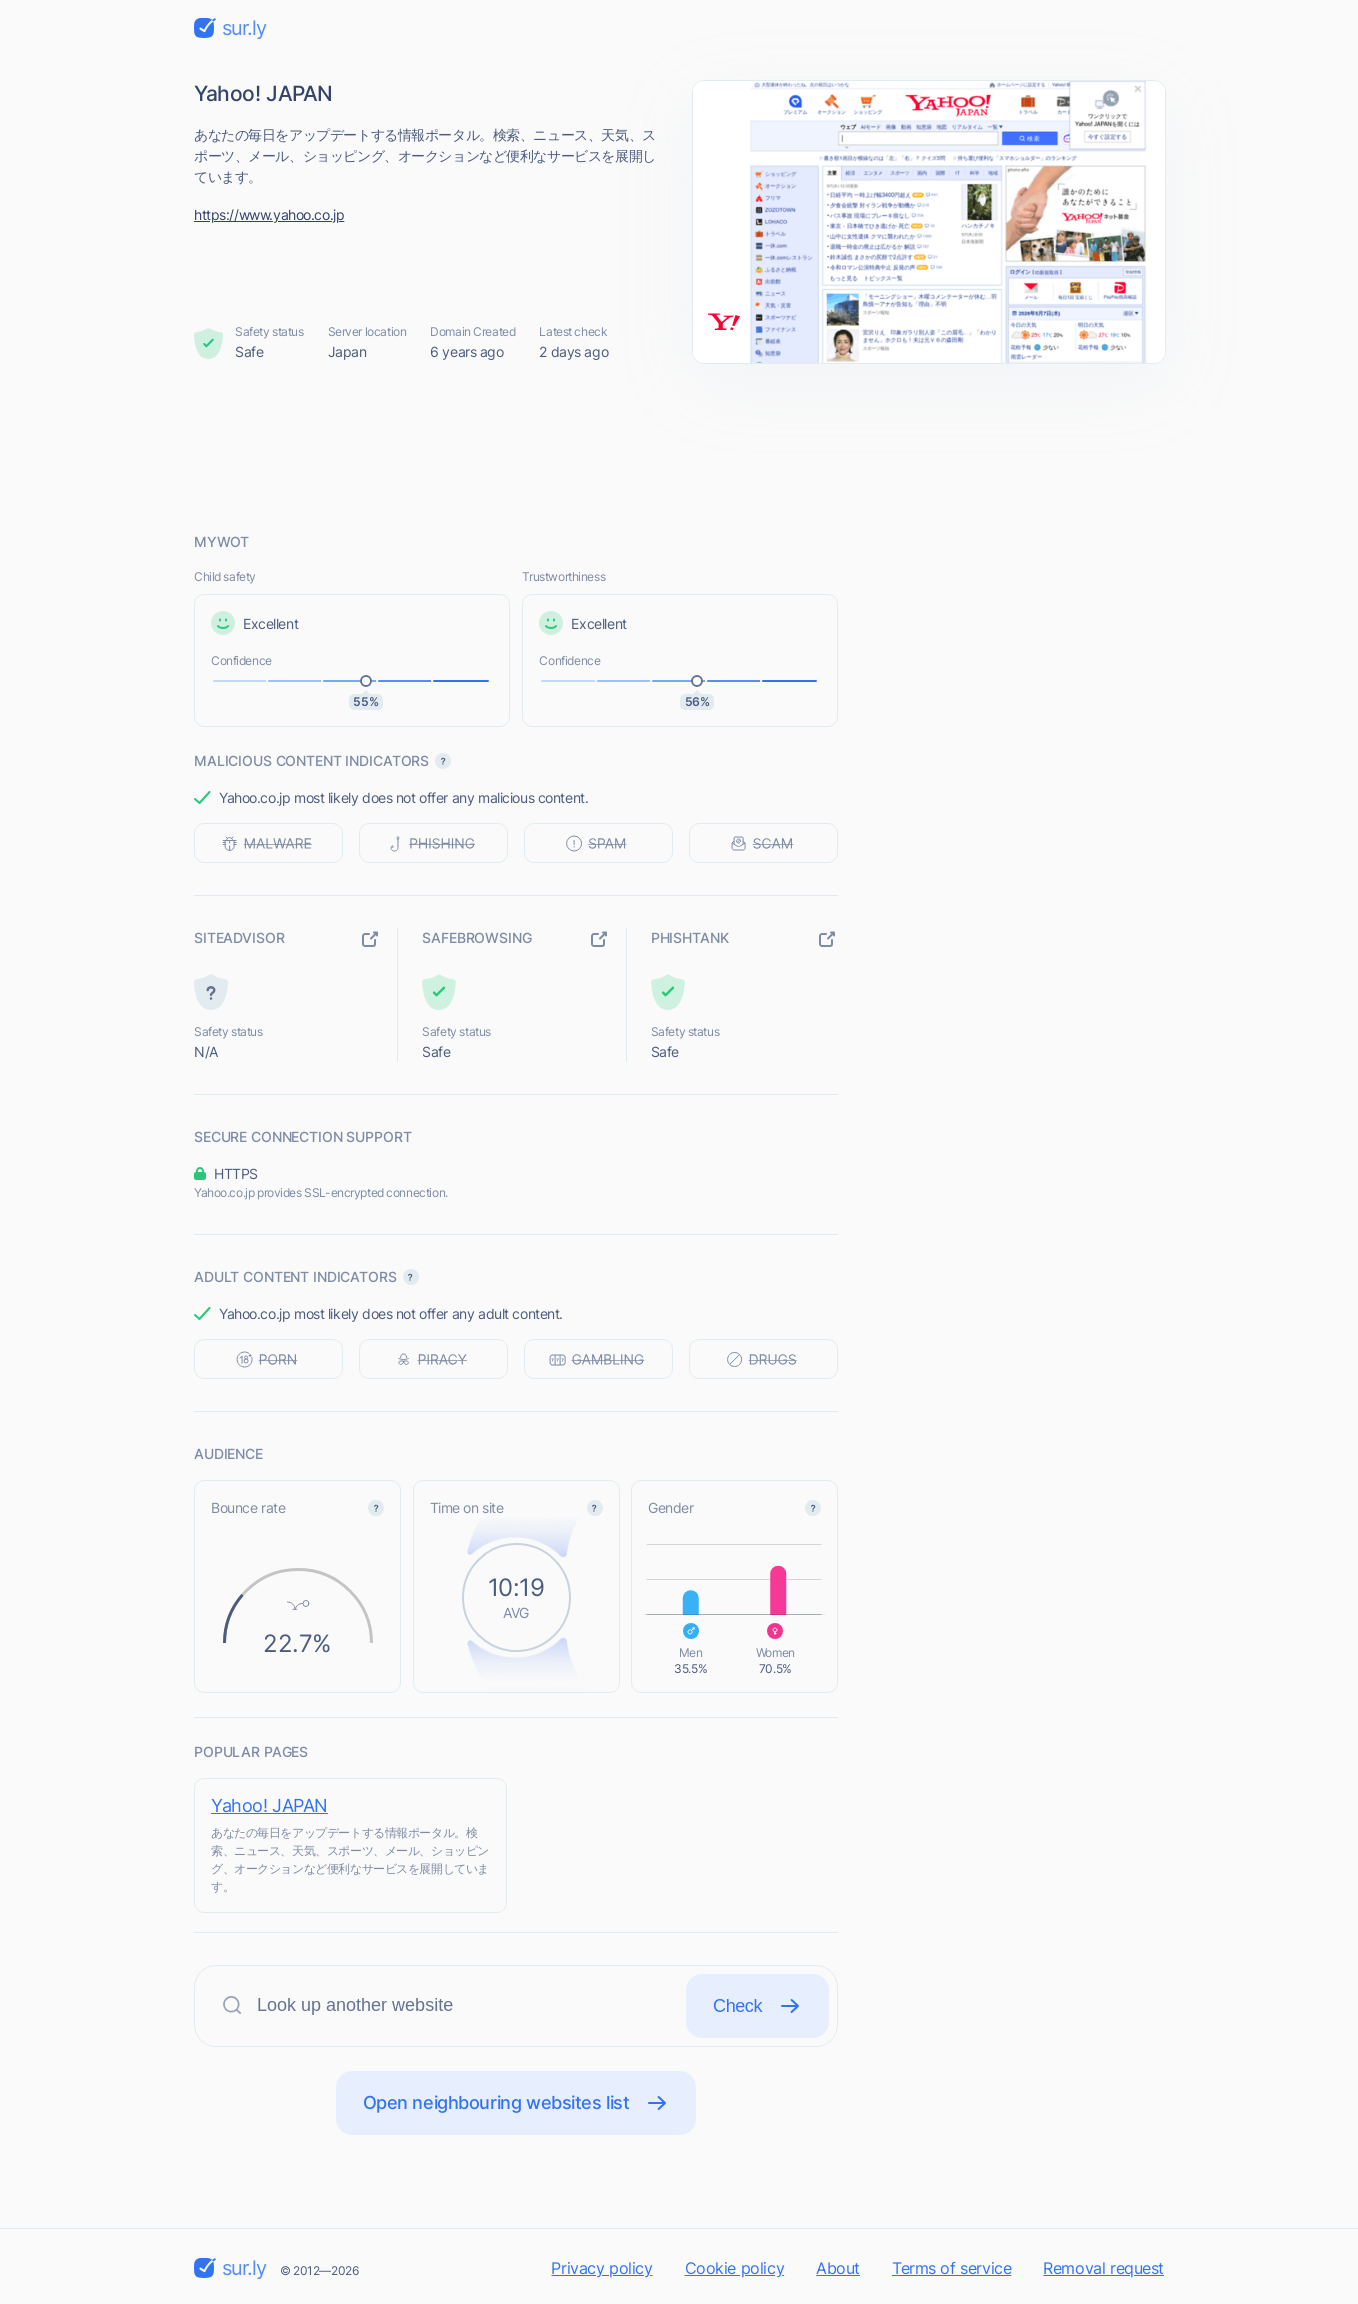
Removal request (1103, 2268)
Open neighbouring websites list (516, 2103)
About (838, 2268)
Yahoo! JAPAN (269, 1805)
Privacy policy (601, 2268)
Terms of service (951, 2268)
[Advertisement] (679, 447)
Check (757, 2006)
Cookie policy (735, 2268)
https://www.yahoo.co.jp (269, 214)
